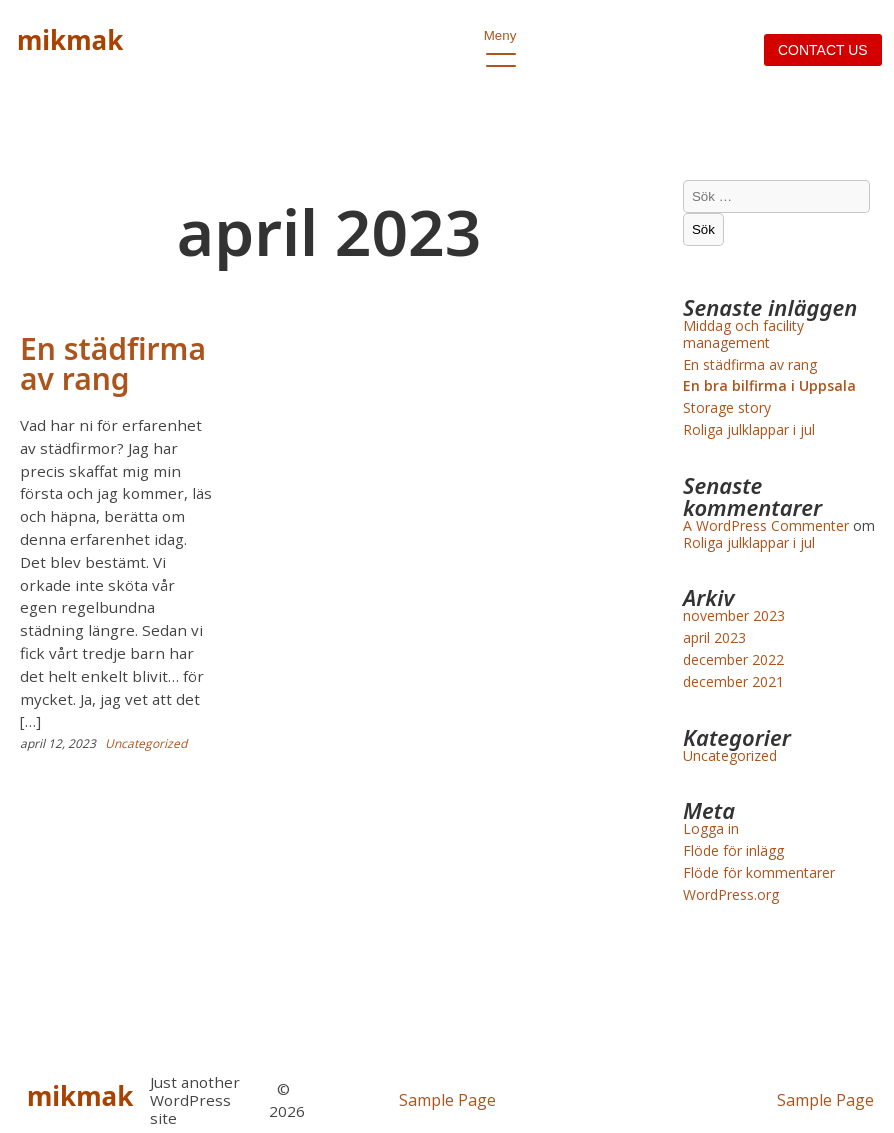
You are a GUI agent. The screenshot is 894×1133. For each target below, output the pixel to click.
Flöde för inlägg (733, 850)
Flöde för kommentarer (759, 872)
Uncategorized (146, 743)
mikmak (70, 40)
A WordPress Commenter (766, 525)
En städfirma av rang (113, 363)
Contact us (823, 50)
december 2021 (733, 681)
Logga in (711, 828)
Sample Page (447, 1100)
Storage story (727, 407)
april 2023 (714, 637)
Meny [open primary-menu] (500, 41)
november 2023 (734, 615)
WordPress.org (731, 894)
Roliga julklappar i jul (749, 429)
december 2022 (733, 659)
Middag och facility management (743, 334)
